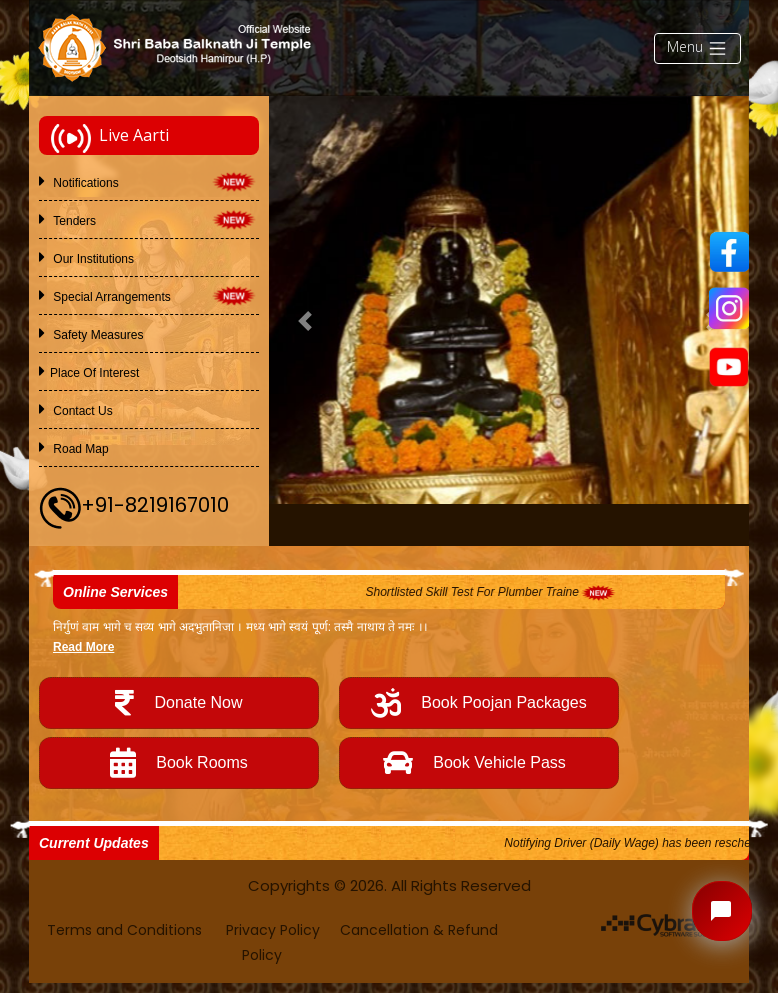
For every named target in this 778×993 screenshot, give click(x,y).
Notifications (84, 183)
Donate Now (178, 703)
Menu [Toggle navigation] (697, 48)
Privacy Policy (273, 930)
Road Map (79, 449)
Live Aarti (110, 138)
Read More (83, 647)
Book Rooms (179, 763)
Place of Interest (94, 373)
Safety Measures (96, 335)
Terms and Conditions (126, 930)
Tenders (73, 221)
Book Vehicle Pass (478, 763)
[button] (305, 321)
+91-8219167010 (155, 506)
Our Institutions (92, 259)
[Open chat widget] (722, 911)
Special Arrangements (110, 297)
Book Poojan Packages (478, 703)
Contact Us (81, 411)
